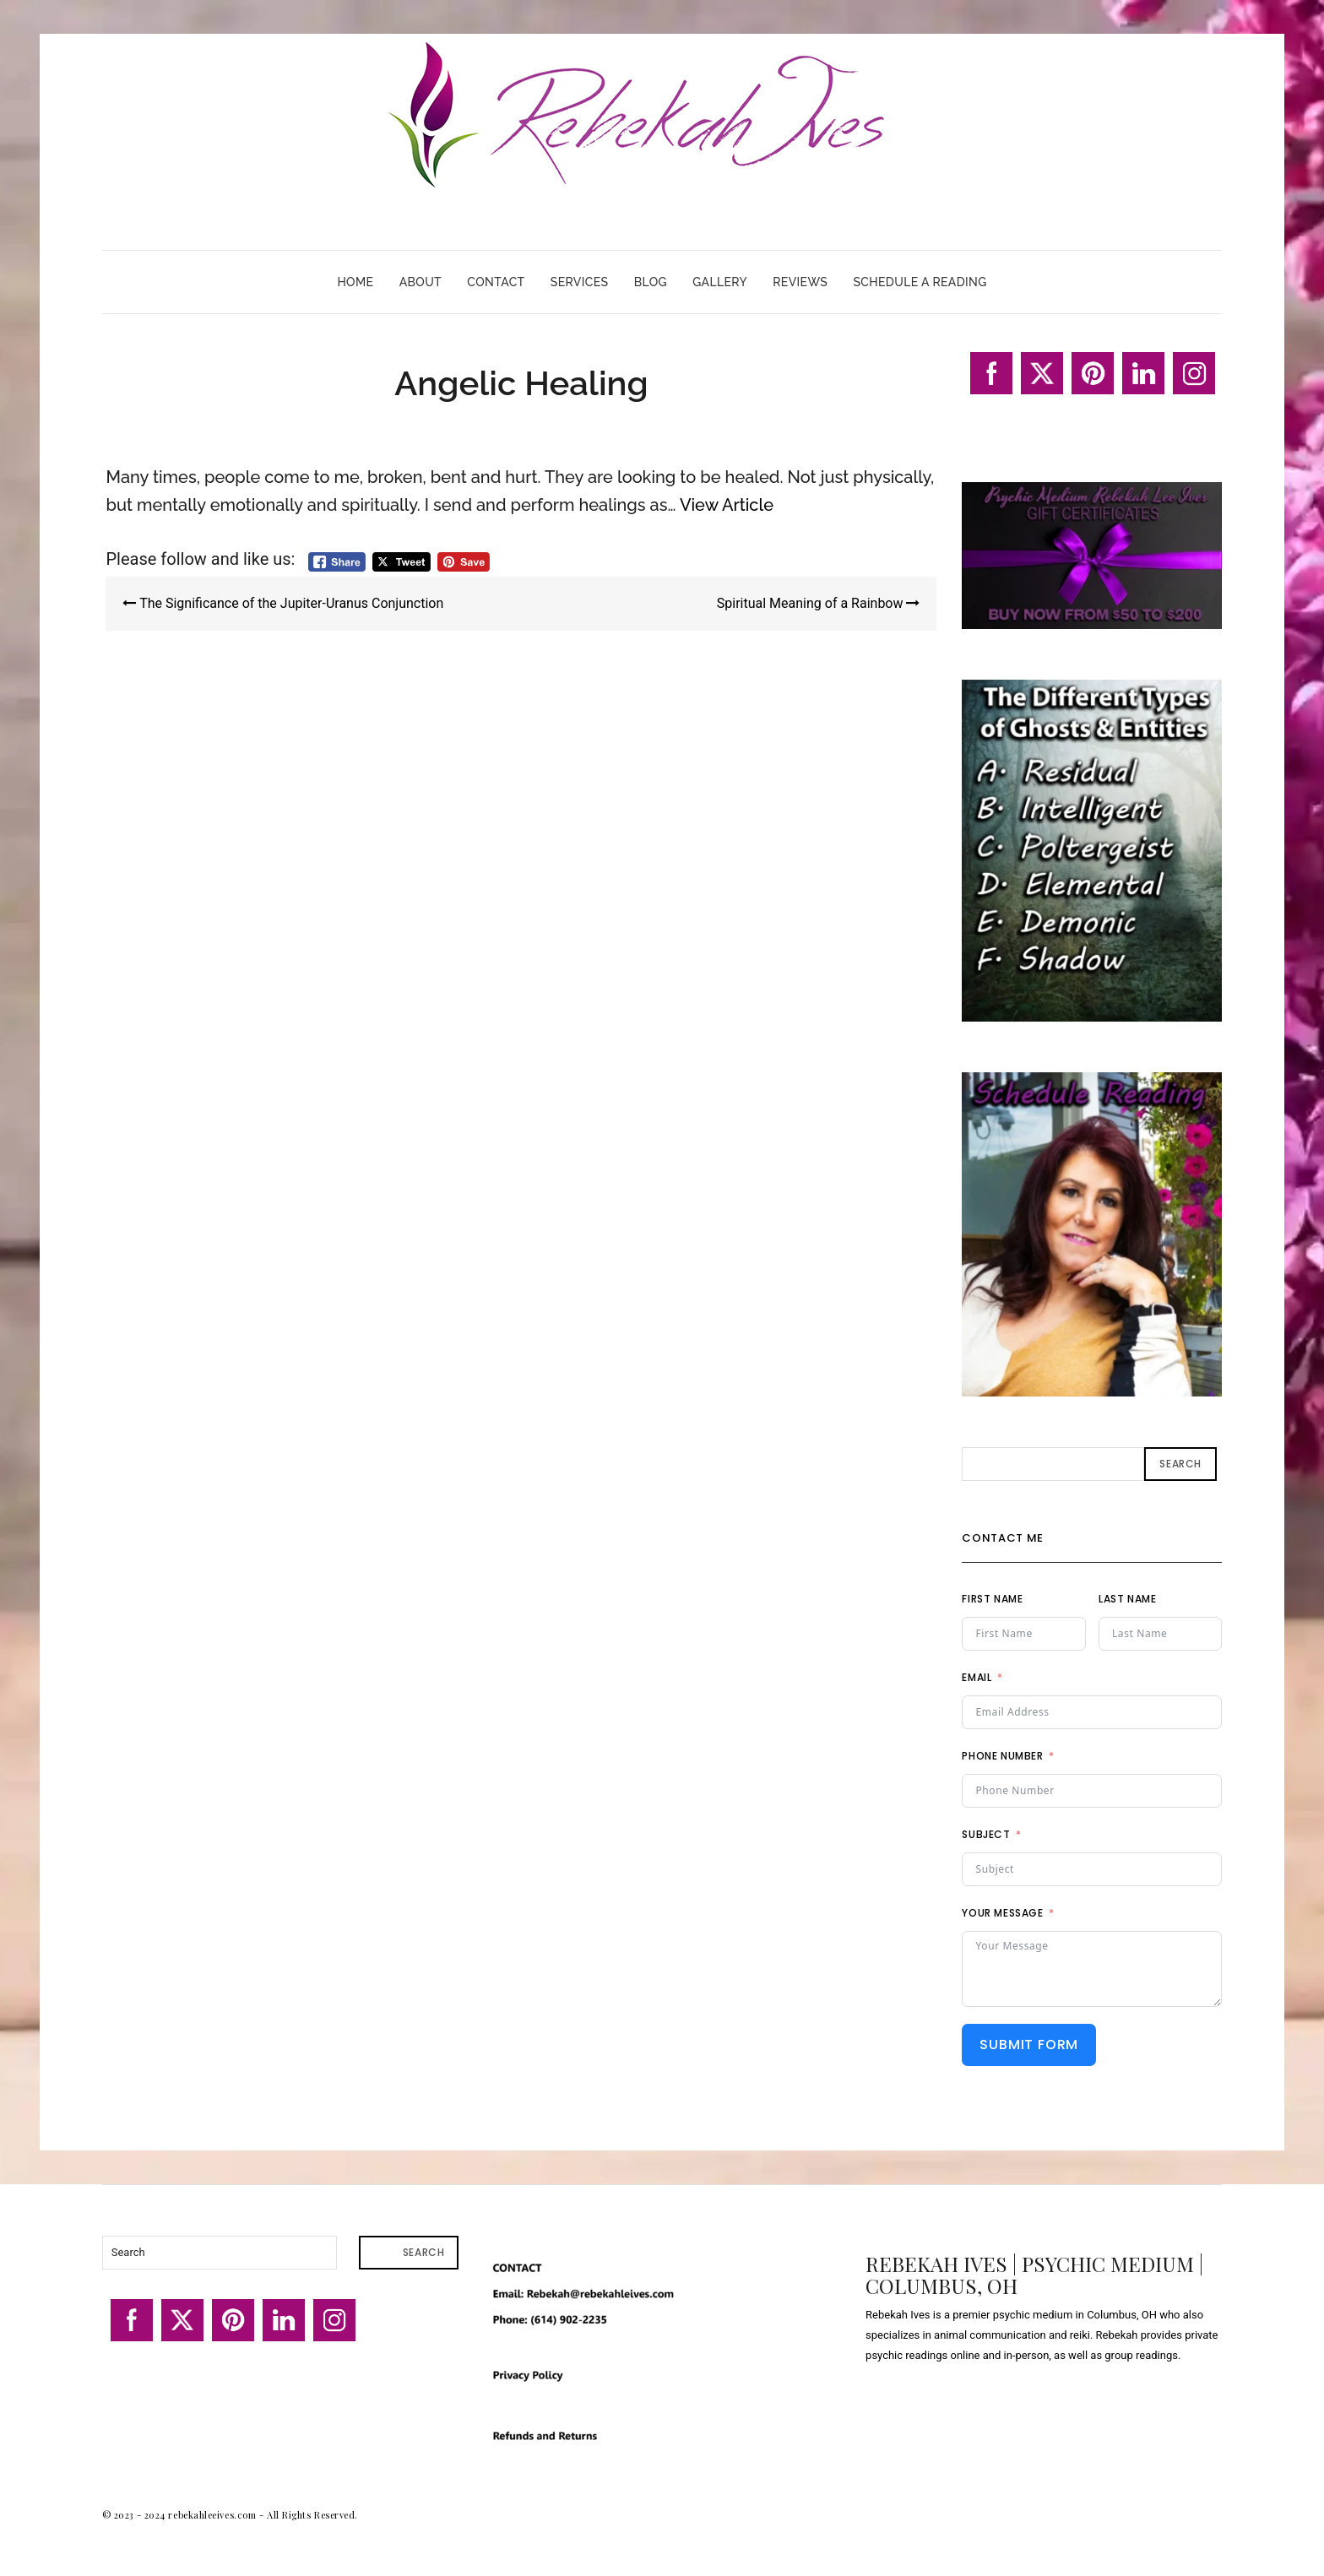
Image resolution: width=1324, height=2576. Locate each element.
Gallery (719, 282)
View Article (726, 505)
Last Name (1127, 1599)
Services (580, 282)
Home (355, 282)
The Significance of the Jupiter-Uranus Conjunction (282, 603)
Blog (650, 282)
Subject (986, 1834)
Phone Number (1002, 1756)
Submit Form (1028, 2044)
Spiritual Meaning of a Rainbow (818, 603)
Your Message (1002, 1913)
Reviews (800, 282)
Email (976, 1677)
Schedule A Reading (919, 282)
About (420, 282)
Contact (495, 282)
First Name (992, 1599)
